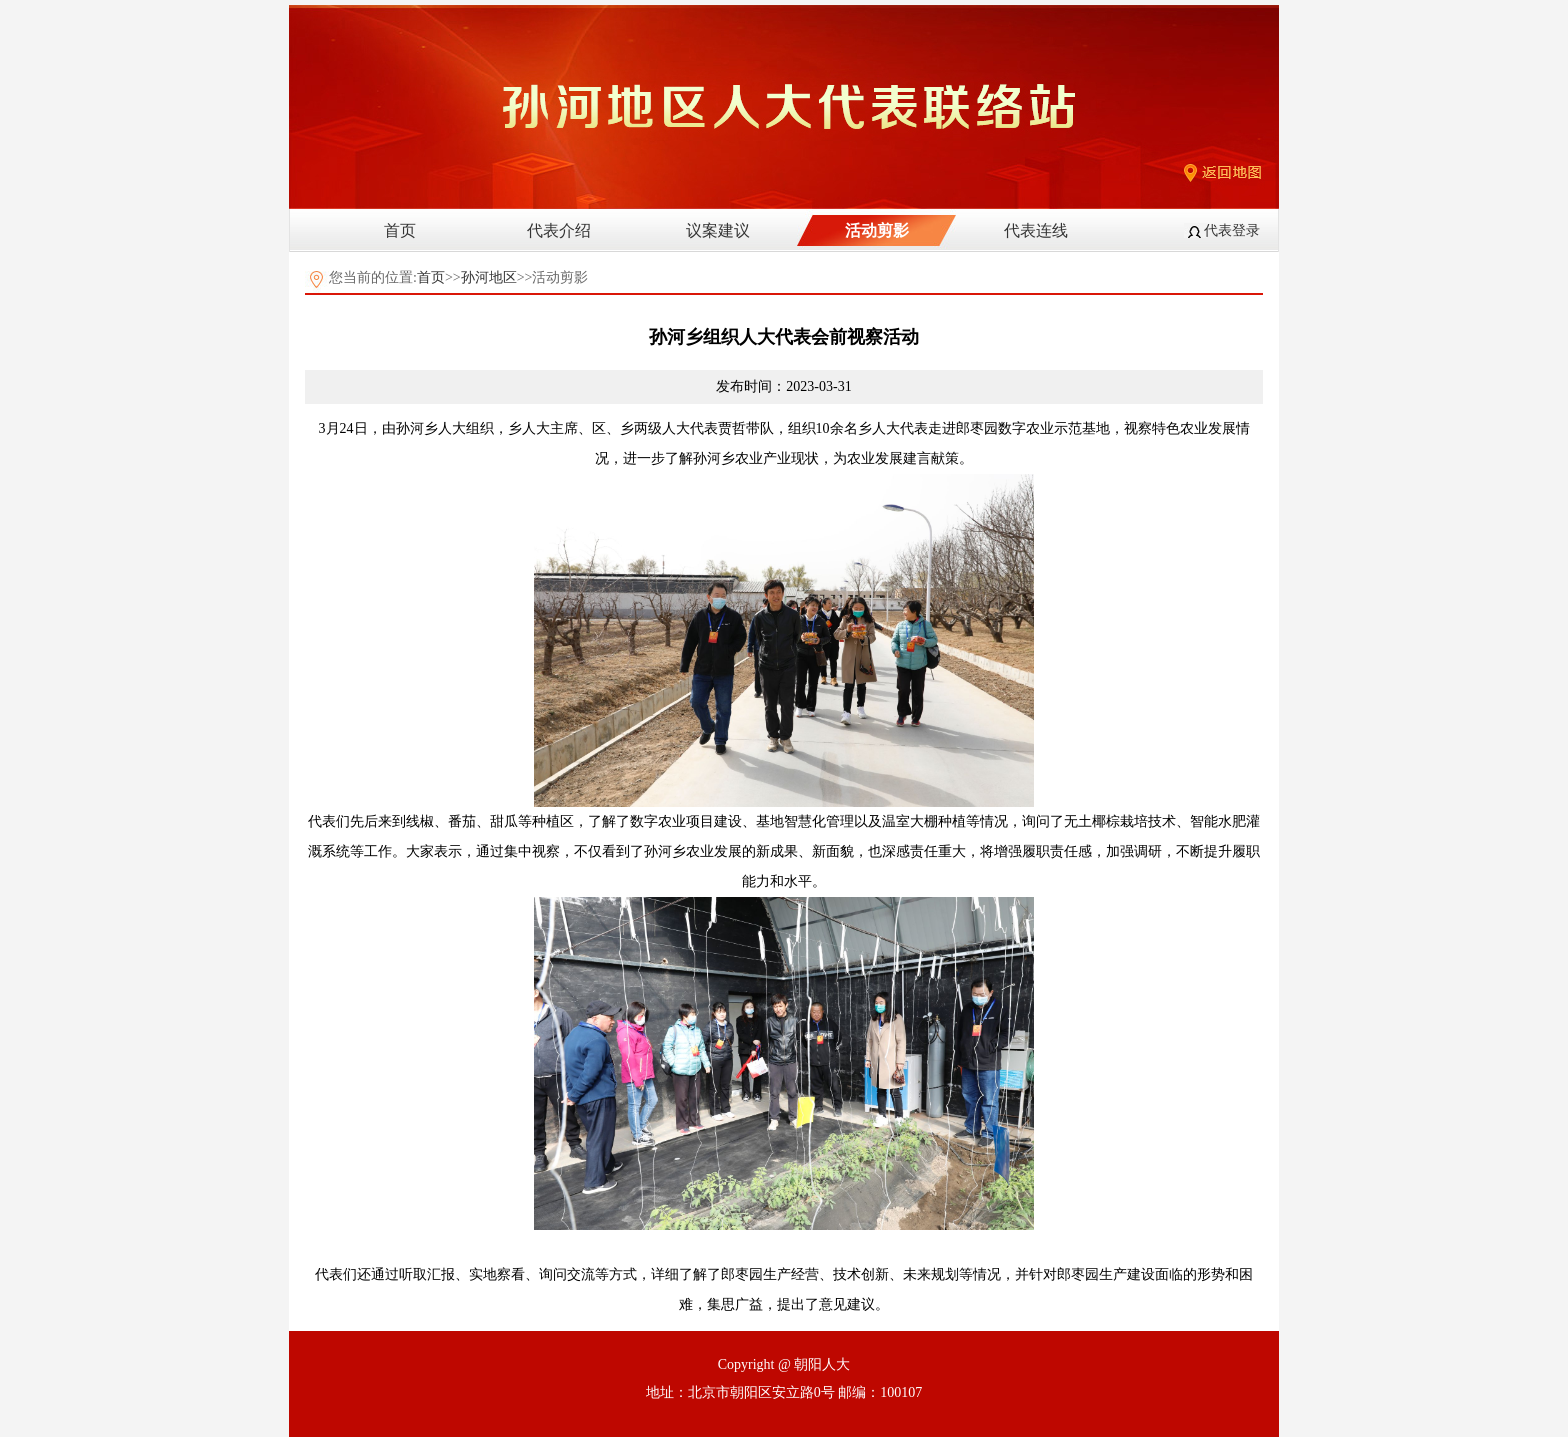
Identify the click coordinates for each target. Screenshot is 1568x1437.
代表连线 (1036, 230)
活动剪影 (877, 230)
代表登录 (1232, 230)
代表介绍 (559, 230)
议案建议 (718, 230)
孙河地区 (489, 277)
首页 (400, 230)
